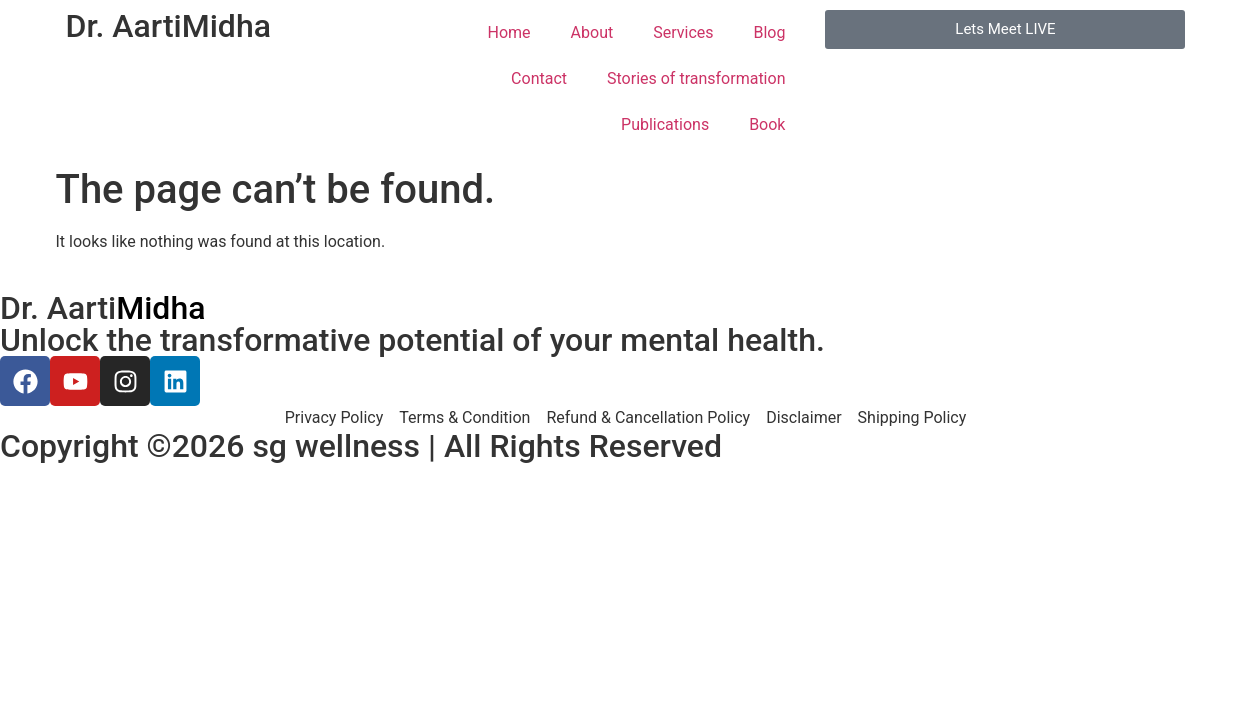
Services (683, 32)
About (592, 32)
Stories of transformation (696, 78)
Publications (665, 124)
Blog (770, 32)
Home (509, 32)
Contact (539, 78)
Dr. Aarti (168, 26)
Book (767, 124)
